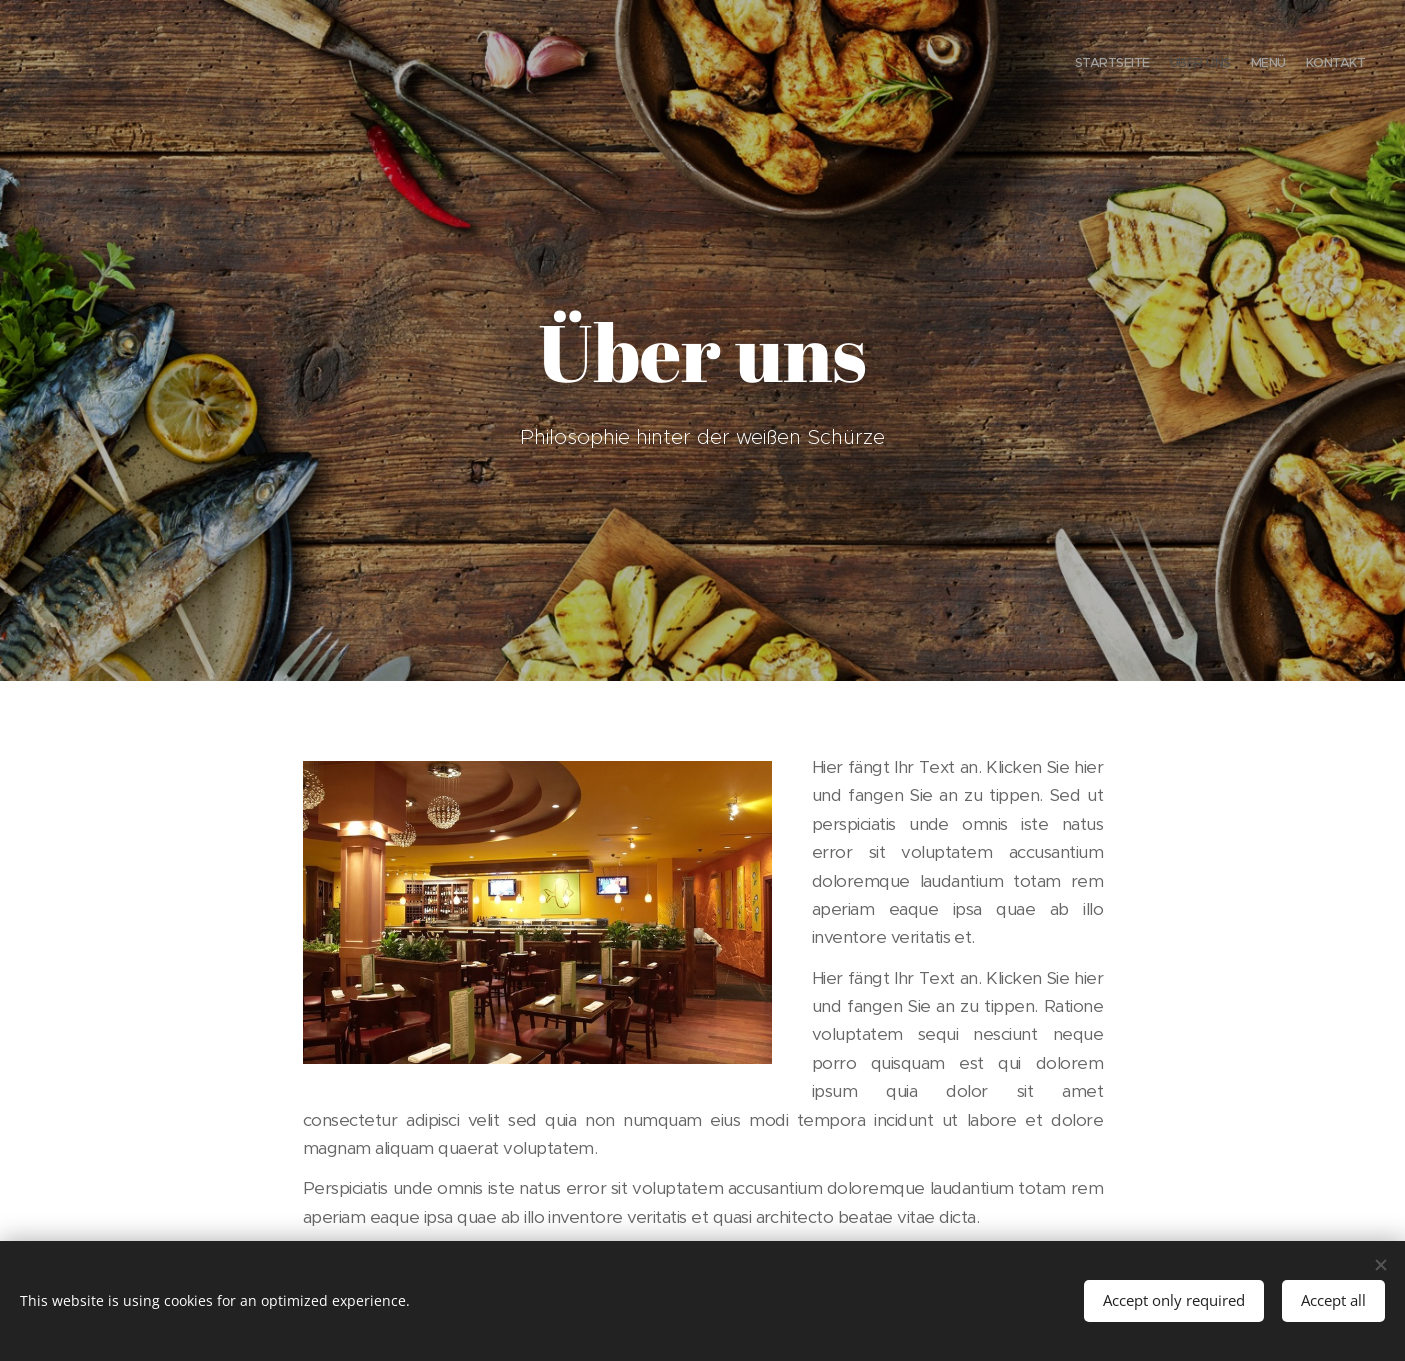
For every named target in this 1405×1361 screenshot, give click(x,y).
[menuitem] (1307, 65)
